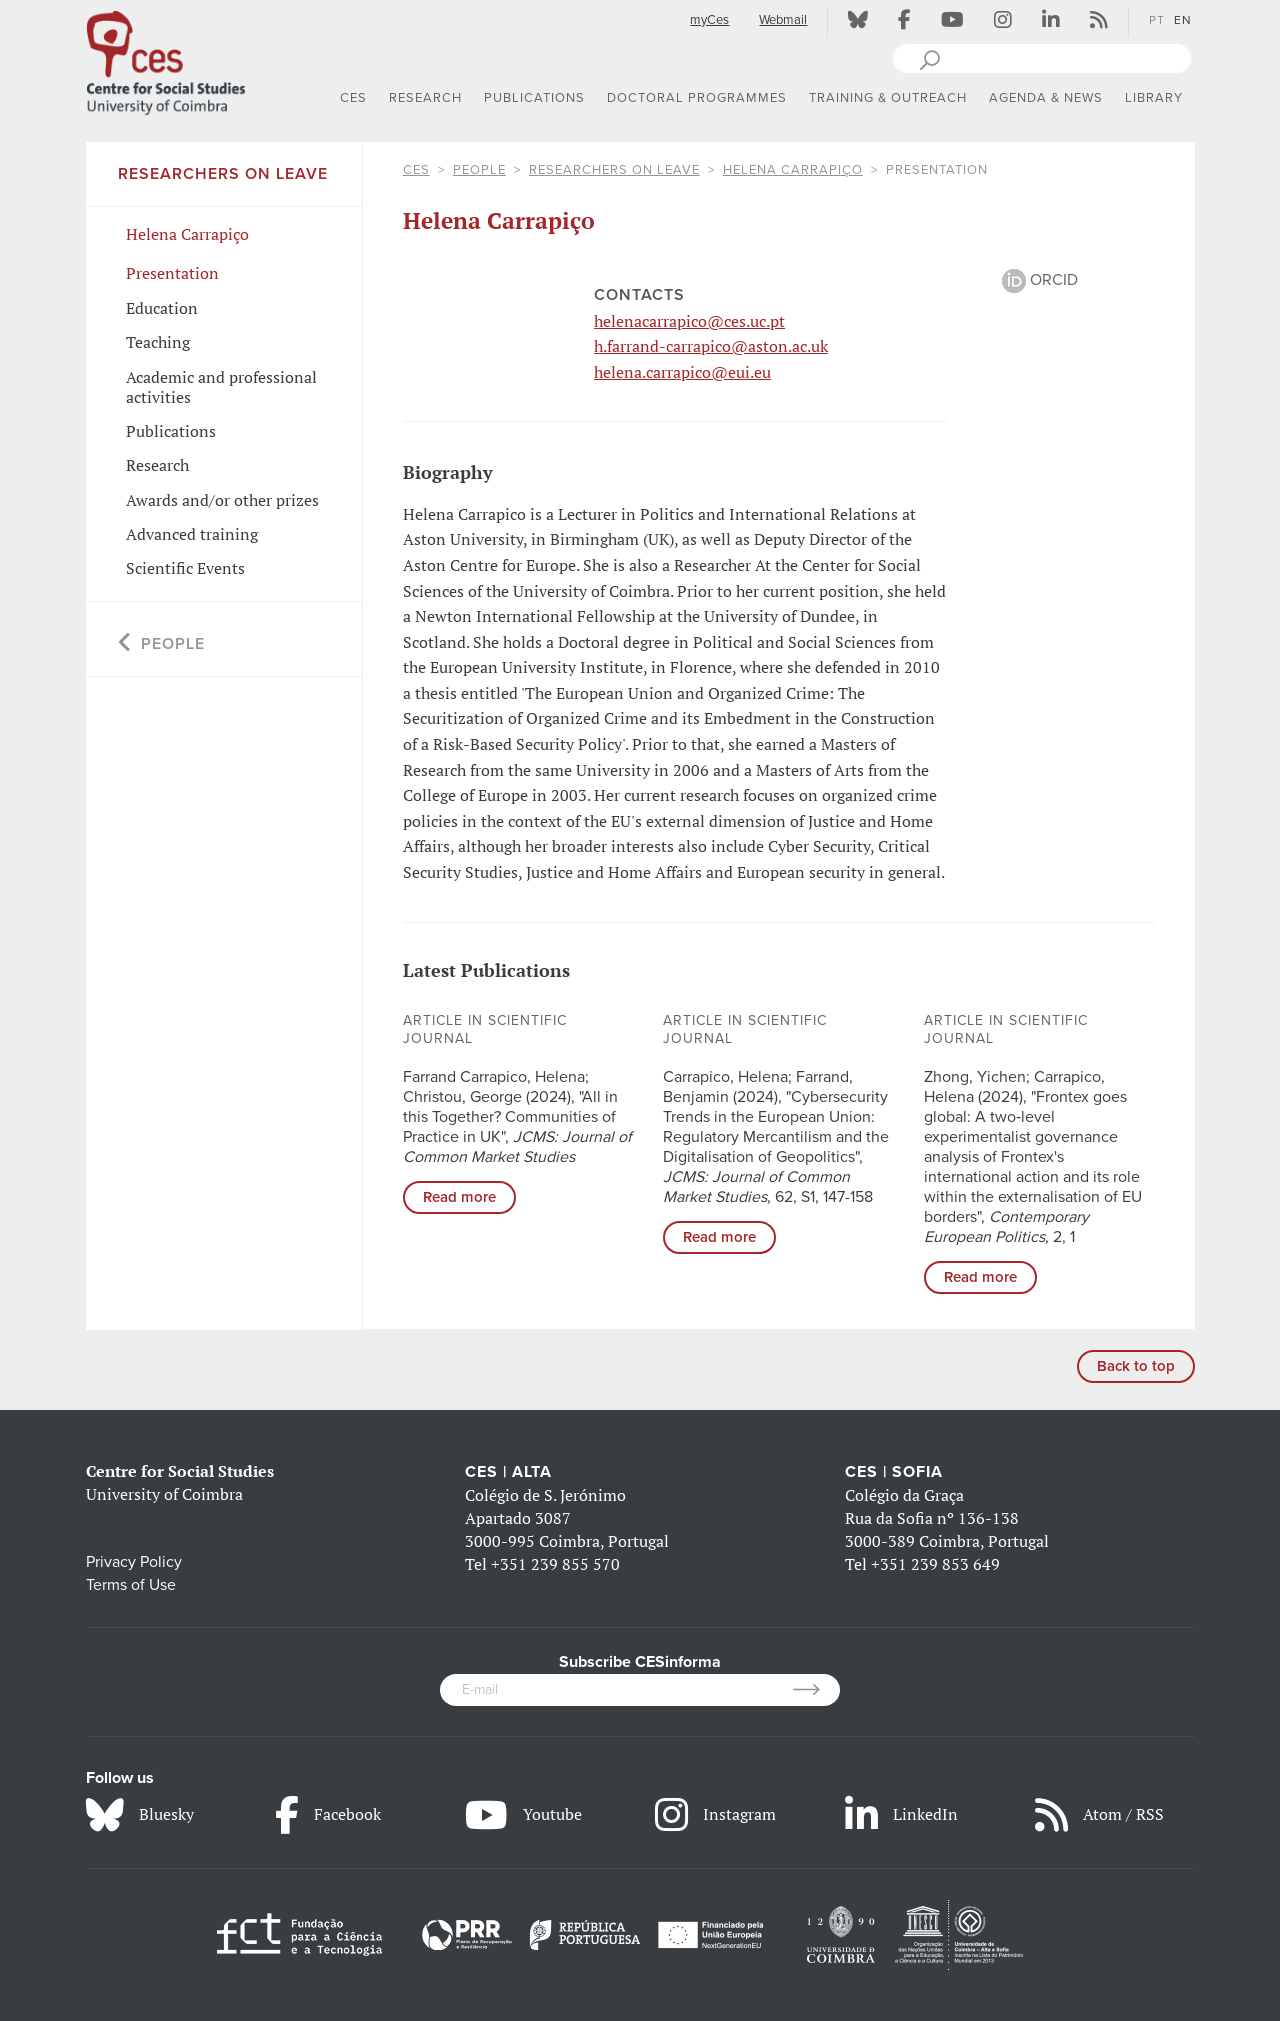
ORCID (1040, 280)
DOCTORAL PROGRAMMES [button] (697, 98)
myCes (709, 20)
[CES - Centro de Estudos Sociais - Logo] (166, 59)
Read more (459, 1197)
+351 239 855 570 (555, 1564)
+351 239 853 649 (935, 1564)
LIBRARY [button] (1154, 98)
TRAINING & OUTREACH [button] (888, 98)
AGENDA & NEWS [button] (1046, 98)
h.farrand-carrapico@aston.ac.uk (711, 346)
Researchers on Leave (614, 170)
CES (416, 170)
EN (1183, 20)
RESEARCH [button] (425, 98)
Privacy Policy (134, 1562)
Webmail (783, 20)
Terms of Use (131, 1585)
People (479, 170)
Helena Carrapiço (793, 170)
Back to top (1136, 1366)
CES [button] (353, 98)
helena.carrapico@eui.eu (682, 372)
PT (1157, 20)
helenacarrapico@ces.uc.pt (689, 321)
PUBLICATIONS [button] (534, 98)
